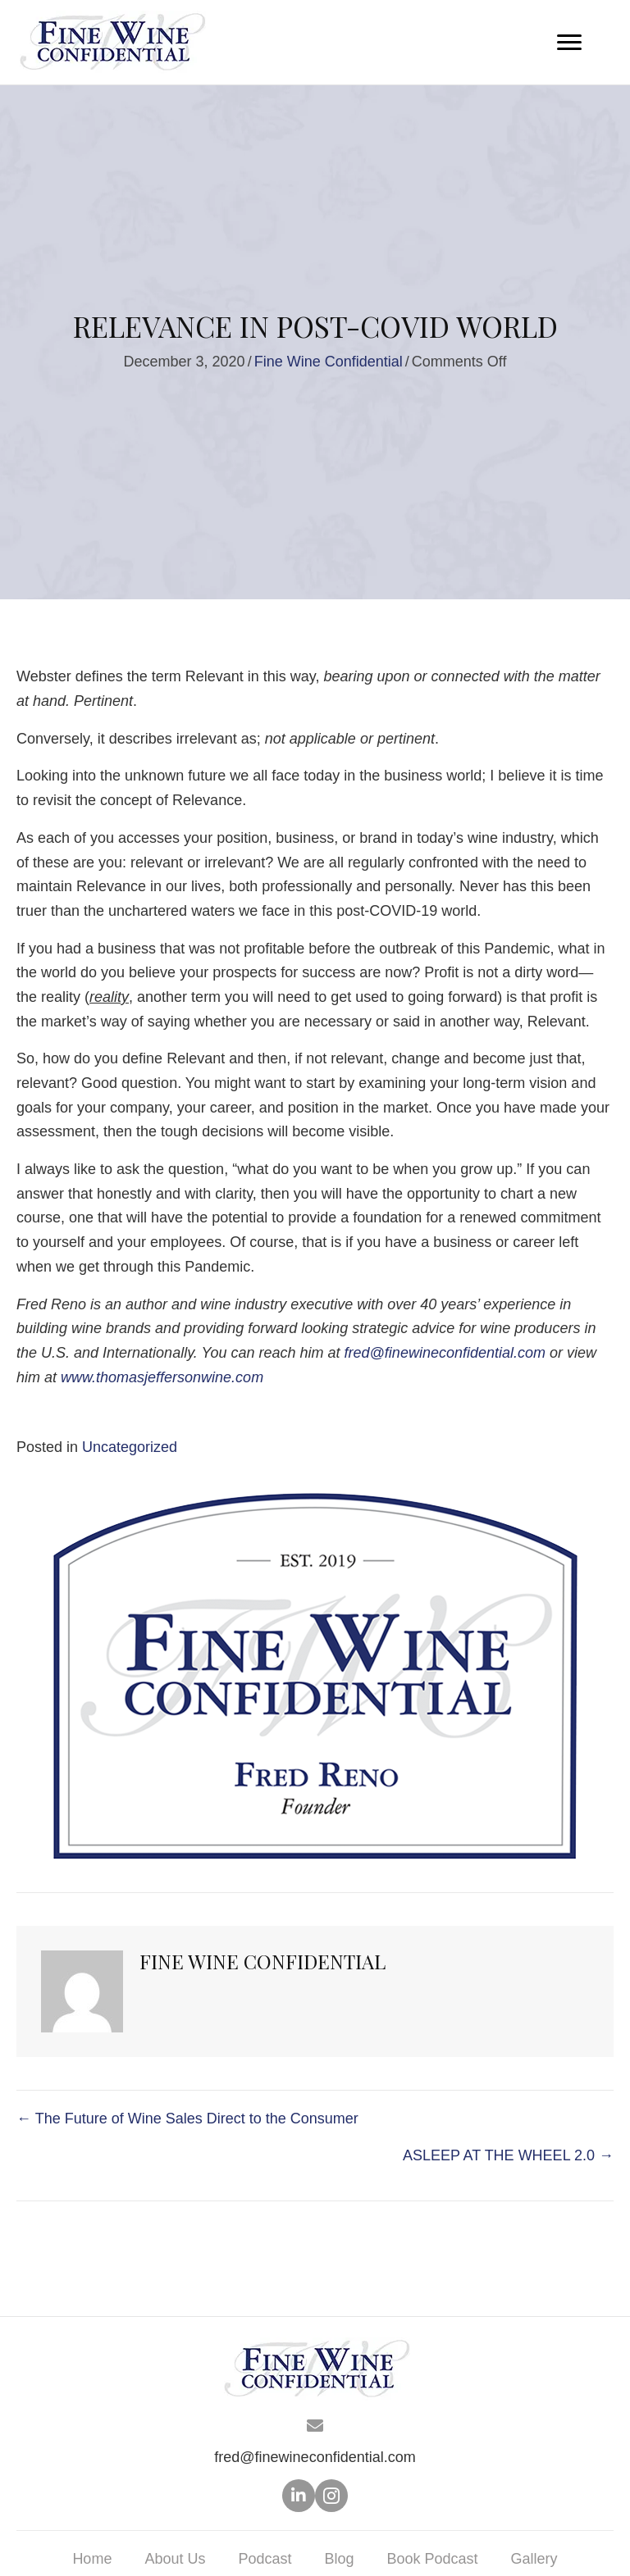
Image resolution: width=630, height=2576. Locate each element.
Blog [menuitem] (339, 2559)
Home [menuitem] (92, 2559)
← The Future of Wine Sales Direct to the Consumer (187, 2118)
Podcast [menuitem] (264, 2559)
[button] (298, 2495)
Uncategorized (129, 1447)
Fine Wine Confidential (328, 361)
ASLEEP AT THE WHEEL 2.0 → (508, 2155)
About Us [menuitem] (174, 2559)
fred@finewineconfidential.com (314, 2457)
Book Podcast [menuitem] (432, 2559)
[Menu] (569, 43)
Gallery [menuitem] (534, 2559)
